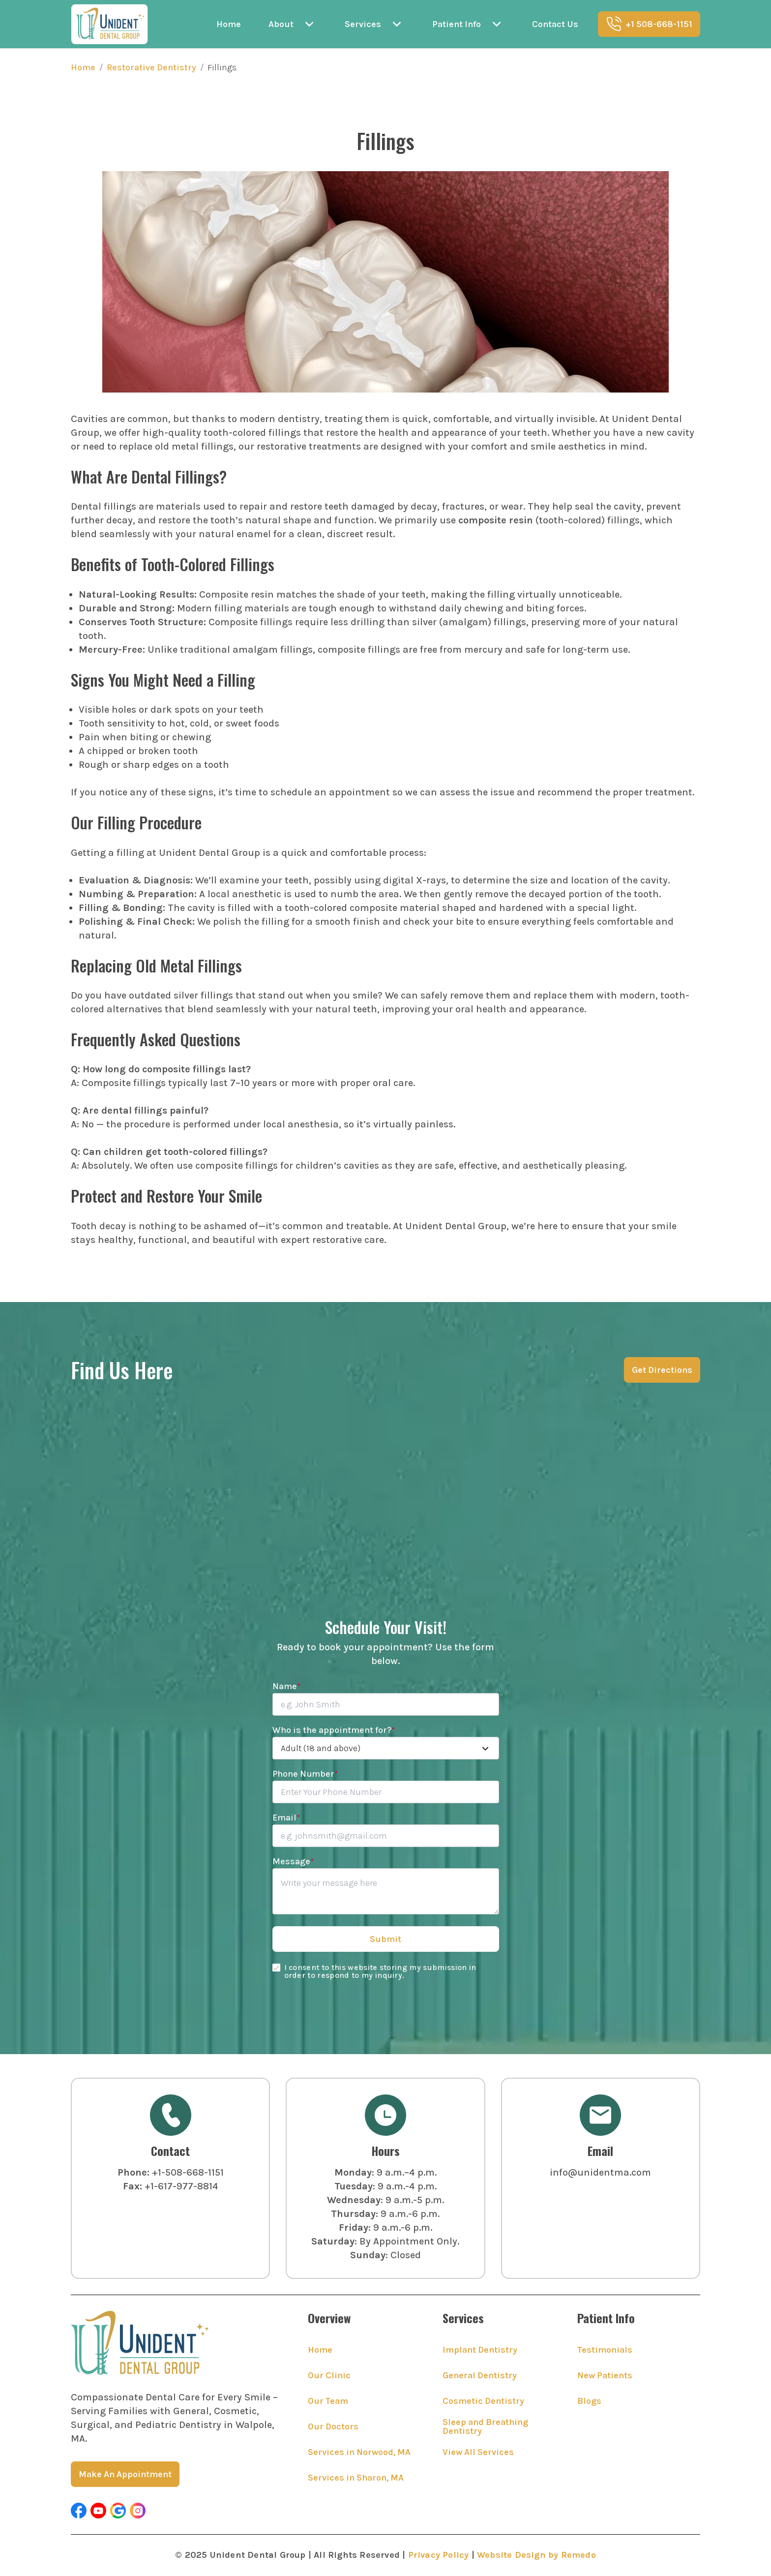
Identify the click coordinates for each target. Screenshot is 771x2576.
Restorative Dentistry (151, 67)
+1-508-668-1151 (188, 2172)
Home (83, 67)
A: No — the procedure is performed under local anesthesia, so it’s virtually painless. (263, 1124)
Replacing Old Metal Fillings (156, 965)
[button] (79, 2510)
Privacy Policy (438, 2554)
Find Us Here (122, 1370)
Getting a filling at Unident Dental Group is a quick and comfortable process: (248, 852)
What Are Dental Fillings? (149, 476)
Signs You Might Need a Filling (163, 679)
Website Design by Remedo (536, 2554)
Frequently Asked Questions (155, 1039)
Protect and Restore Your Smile (166, 1195)
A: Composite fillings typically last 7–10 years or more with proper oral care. (243, 1083)
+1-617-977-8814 (181, 2186)
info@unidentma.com (600, 2172)
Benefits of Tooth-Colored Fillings (172, 564)
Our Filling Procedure (136, 822)
